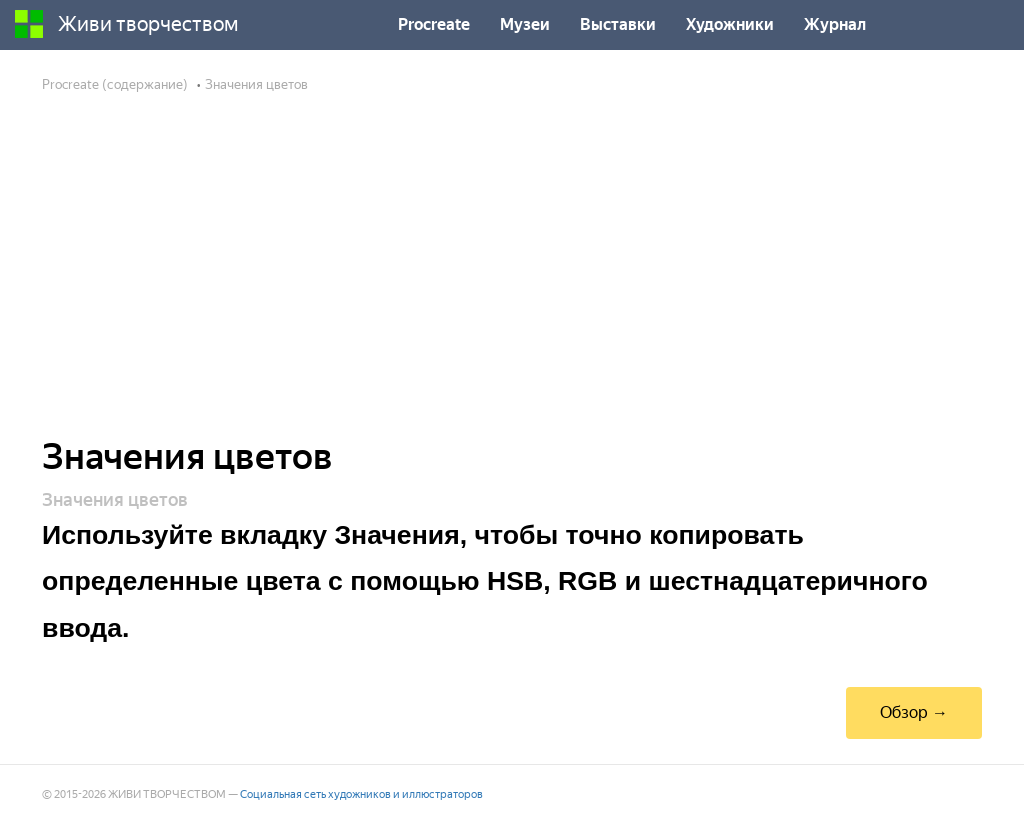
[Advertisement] (512, 278)
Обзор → (914, 712)
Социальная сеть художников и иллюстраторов (361, 794)
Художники (730, 24)
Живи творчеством (127, 24)
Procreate (434, 24)
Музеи (525, 24)
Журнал (835, 24)
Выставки (618, 24)
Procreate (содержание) (115, 84)
